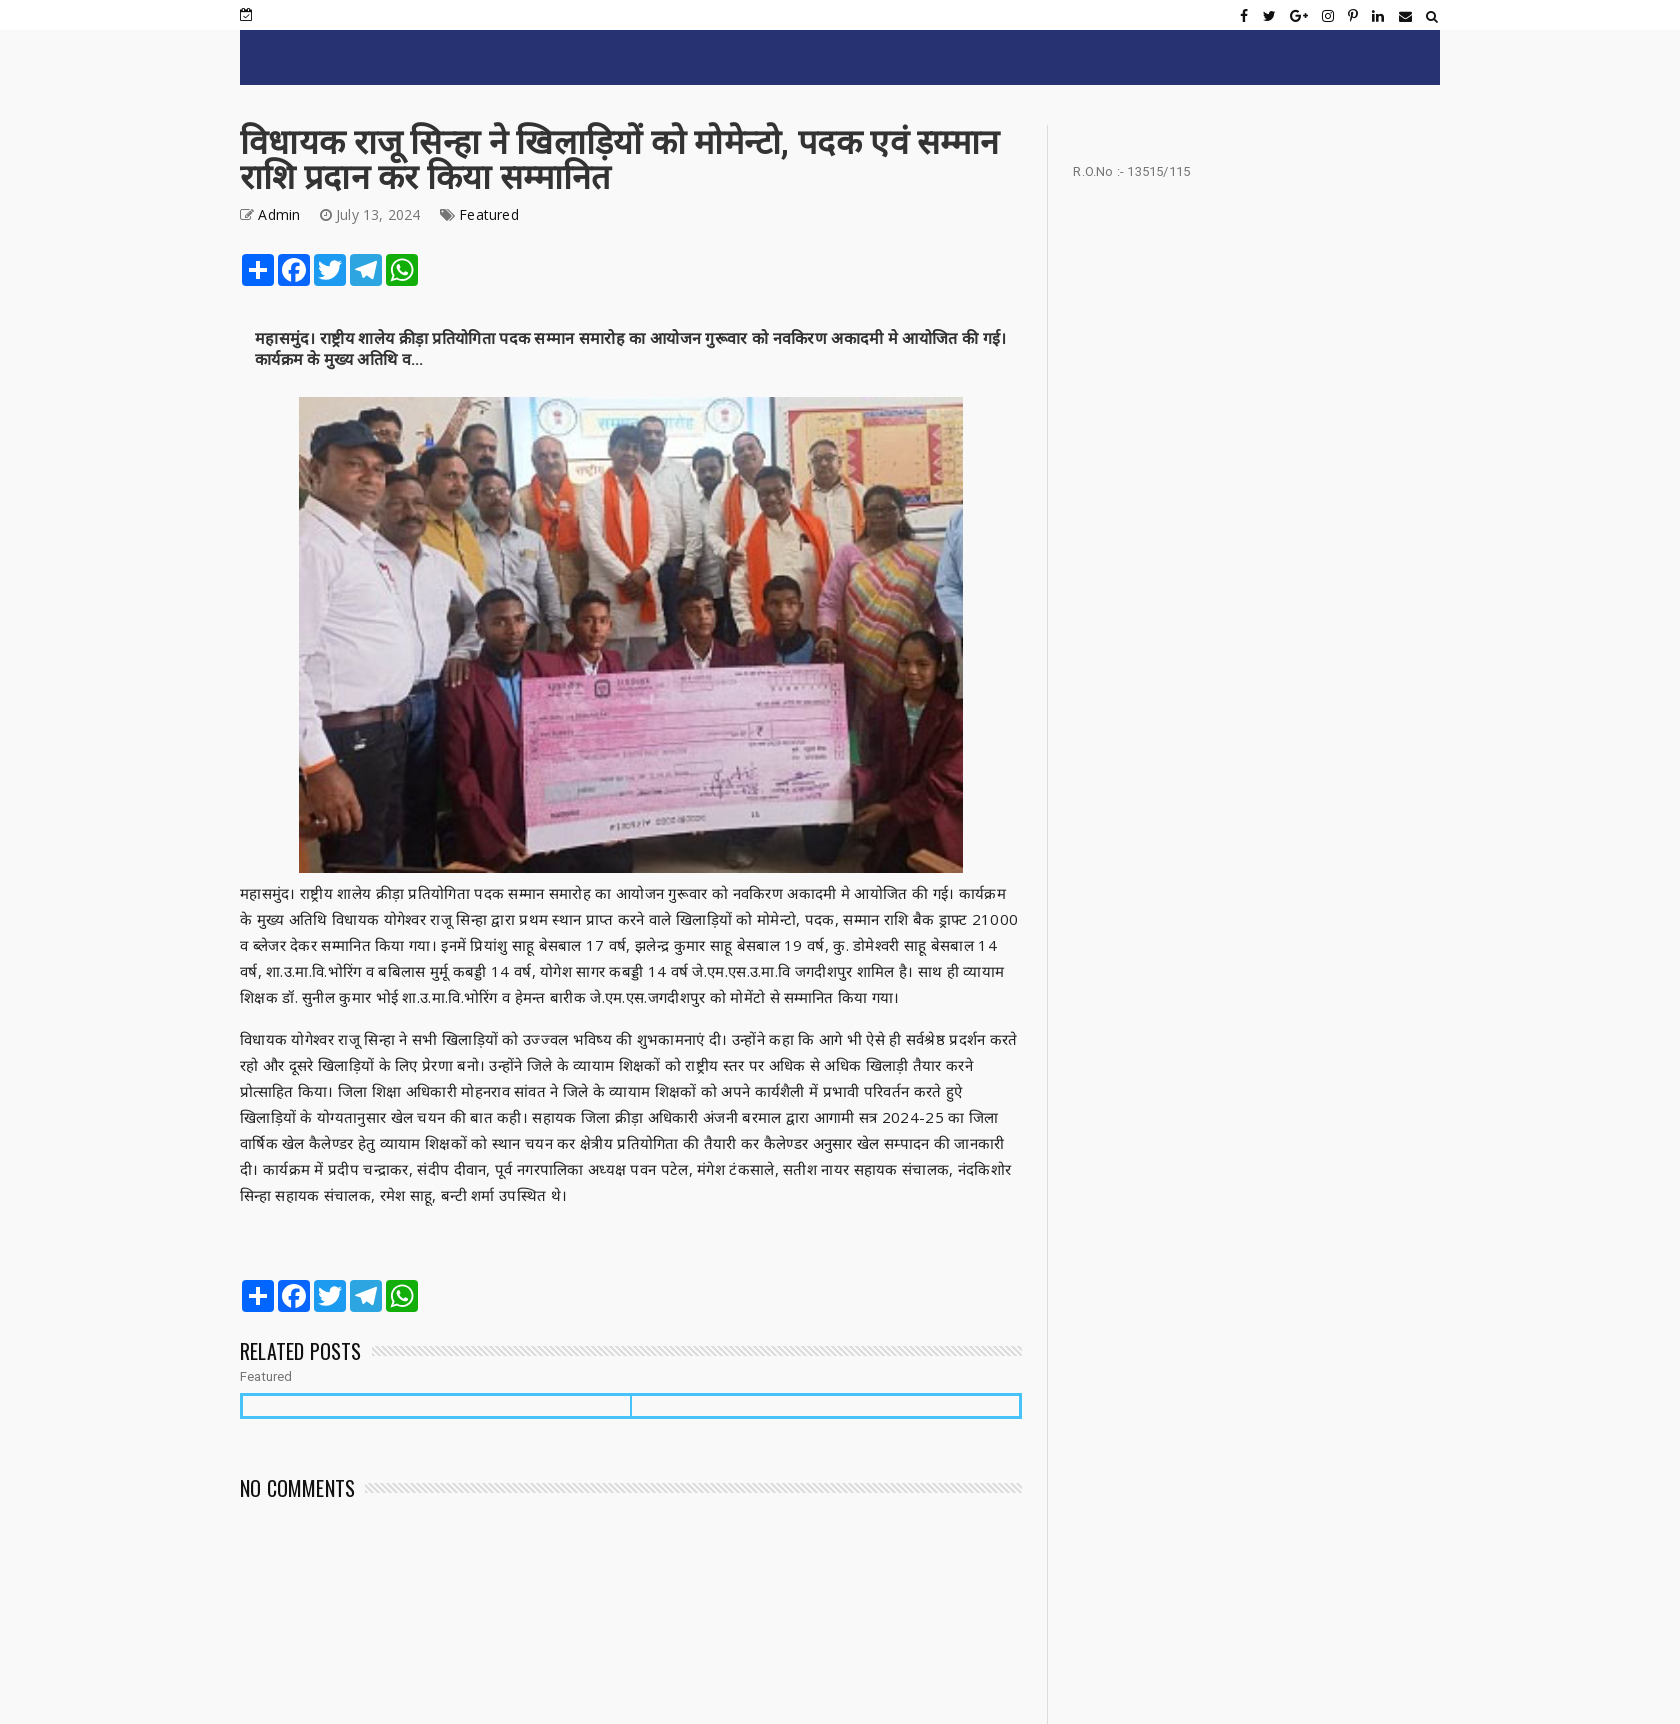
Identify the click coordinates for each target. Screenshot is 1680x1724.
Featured (489, 214)
